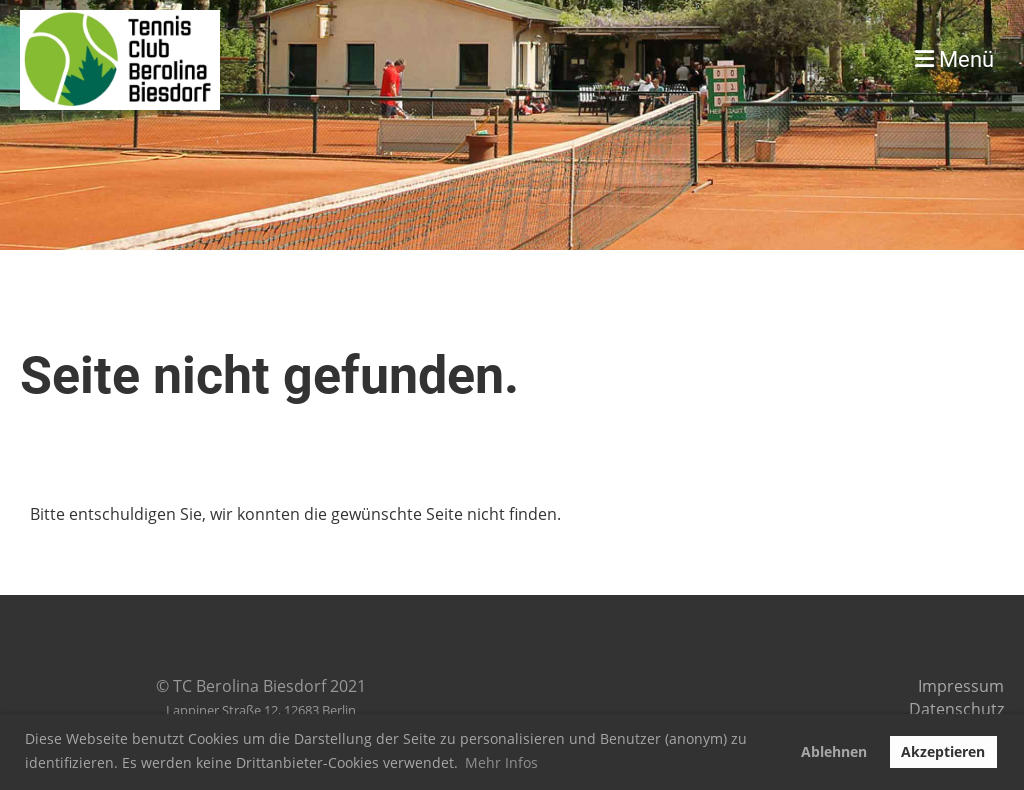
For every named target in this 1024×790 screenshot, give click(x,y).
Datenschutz (956, 709)
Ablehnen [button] (834, 751)
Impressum (961, 686)
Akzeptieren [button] (943, 751)
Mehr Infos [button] (501, 762)
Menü (954, 59)
